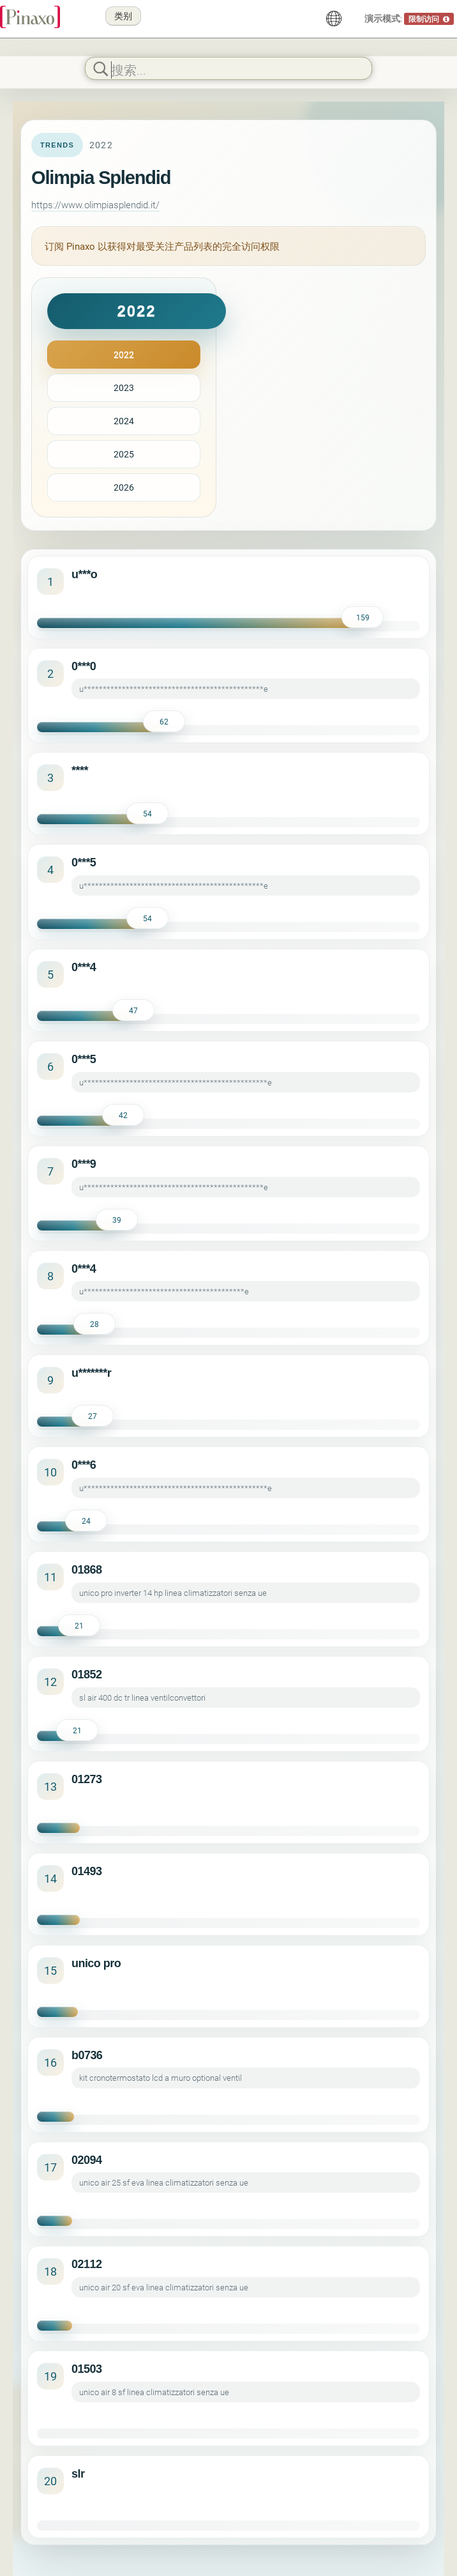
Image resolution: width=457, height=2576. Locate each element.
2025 (124, 454)
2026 (124, 487)
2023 (124, 387)
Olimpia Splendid (100, 177)
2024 (124, 421)
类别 (123, 16)
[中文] (333, 18)
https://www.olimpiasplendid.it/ (95, 204)
